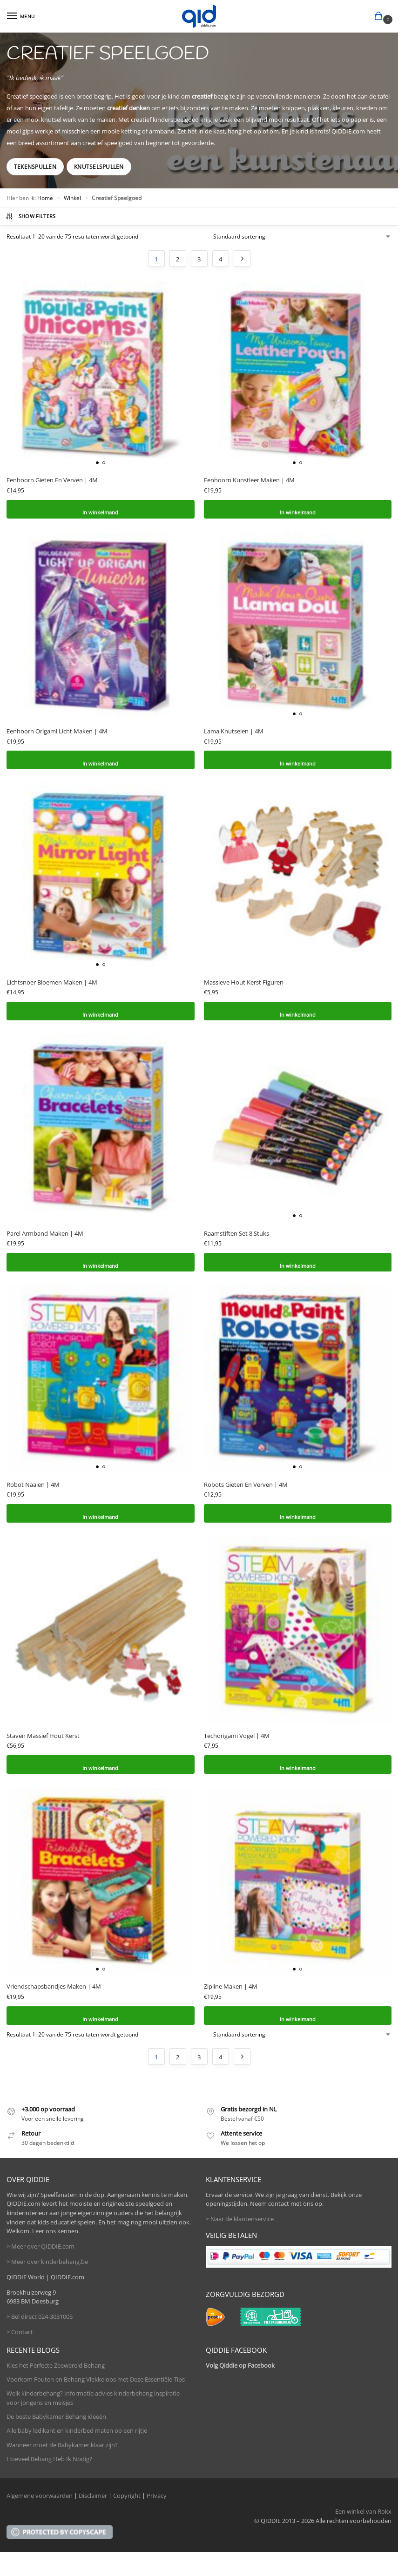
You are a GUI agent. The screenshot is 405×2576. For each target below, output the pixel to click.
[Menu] (21, 16)
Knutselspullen (98, 167)
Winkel (72, 197)
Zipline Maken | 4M (230, 1986)
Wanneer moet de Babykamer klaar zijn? (62, 2445)
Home (45, 197)
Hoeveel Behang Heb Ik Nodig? (49, 2459)
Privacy (157, 2495)
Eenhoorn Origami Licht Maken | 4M (57, 731)
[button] (380, 17)
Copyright (127, 2495)
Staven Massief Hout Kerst (43, 1735)
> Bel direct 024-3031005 (40, 2316)
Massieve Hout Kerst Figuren (244, 982)
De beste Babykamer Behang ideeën (56, 2416)
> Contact (20, 2332)
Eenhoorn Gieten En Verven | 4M (52, 480)
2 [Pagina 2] (177, 259)
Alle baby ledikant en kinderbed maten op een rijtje (77, 2430)
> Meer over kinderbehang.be (47, 2261)
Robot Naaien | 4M (33, 1484)
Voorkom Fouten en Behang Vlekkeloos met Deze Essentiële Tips (96, 2379)
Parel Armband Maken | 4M (45, 1233)
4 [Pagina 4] (220, 259)
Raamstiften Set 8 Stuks (236, 1233)
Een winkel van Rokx (363, 2511)
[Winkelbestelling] (302, 237)
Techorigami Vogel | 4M (237, 1735)
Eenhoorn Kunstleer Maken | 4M (249, 480)
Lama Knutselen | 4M (233, 731)
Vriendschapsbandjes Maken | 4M (54, 1986)
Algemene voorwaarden (40, 2495)
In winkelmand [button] (100, 509)
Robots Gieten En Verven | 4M (246, 1484)
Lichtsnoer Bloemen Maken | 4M (52, 982)
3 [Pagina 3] (199, 259)
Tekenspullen (35, 167)
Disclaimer (93, 2495)
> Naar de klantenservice (240, 2219)
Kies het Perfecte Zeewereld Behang (56, 2365)
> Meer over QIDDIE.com (40, 2246)
